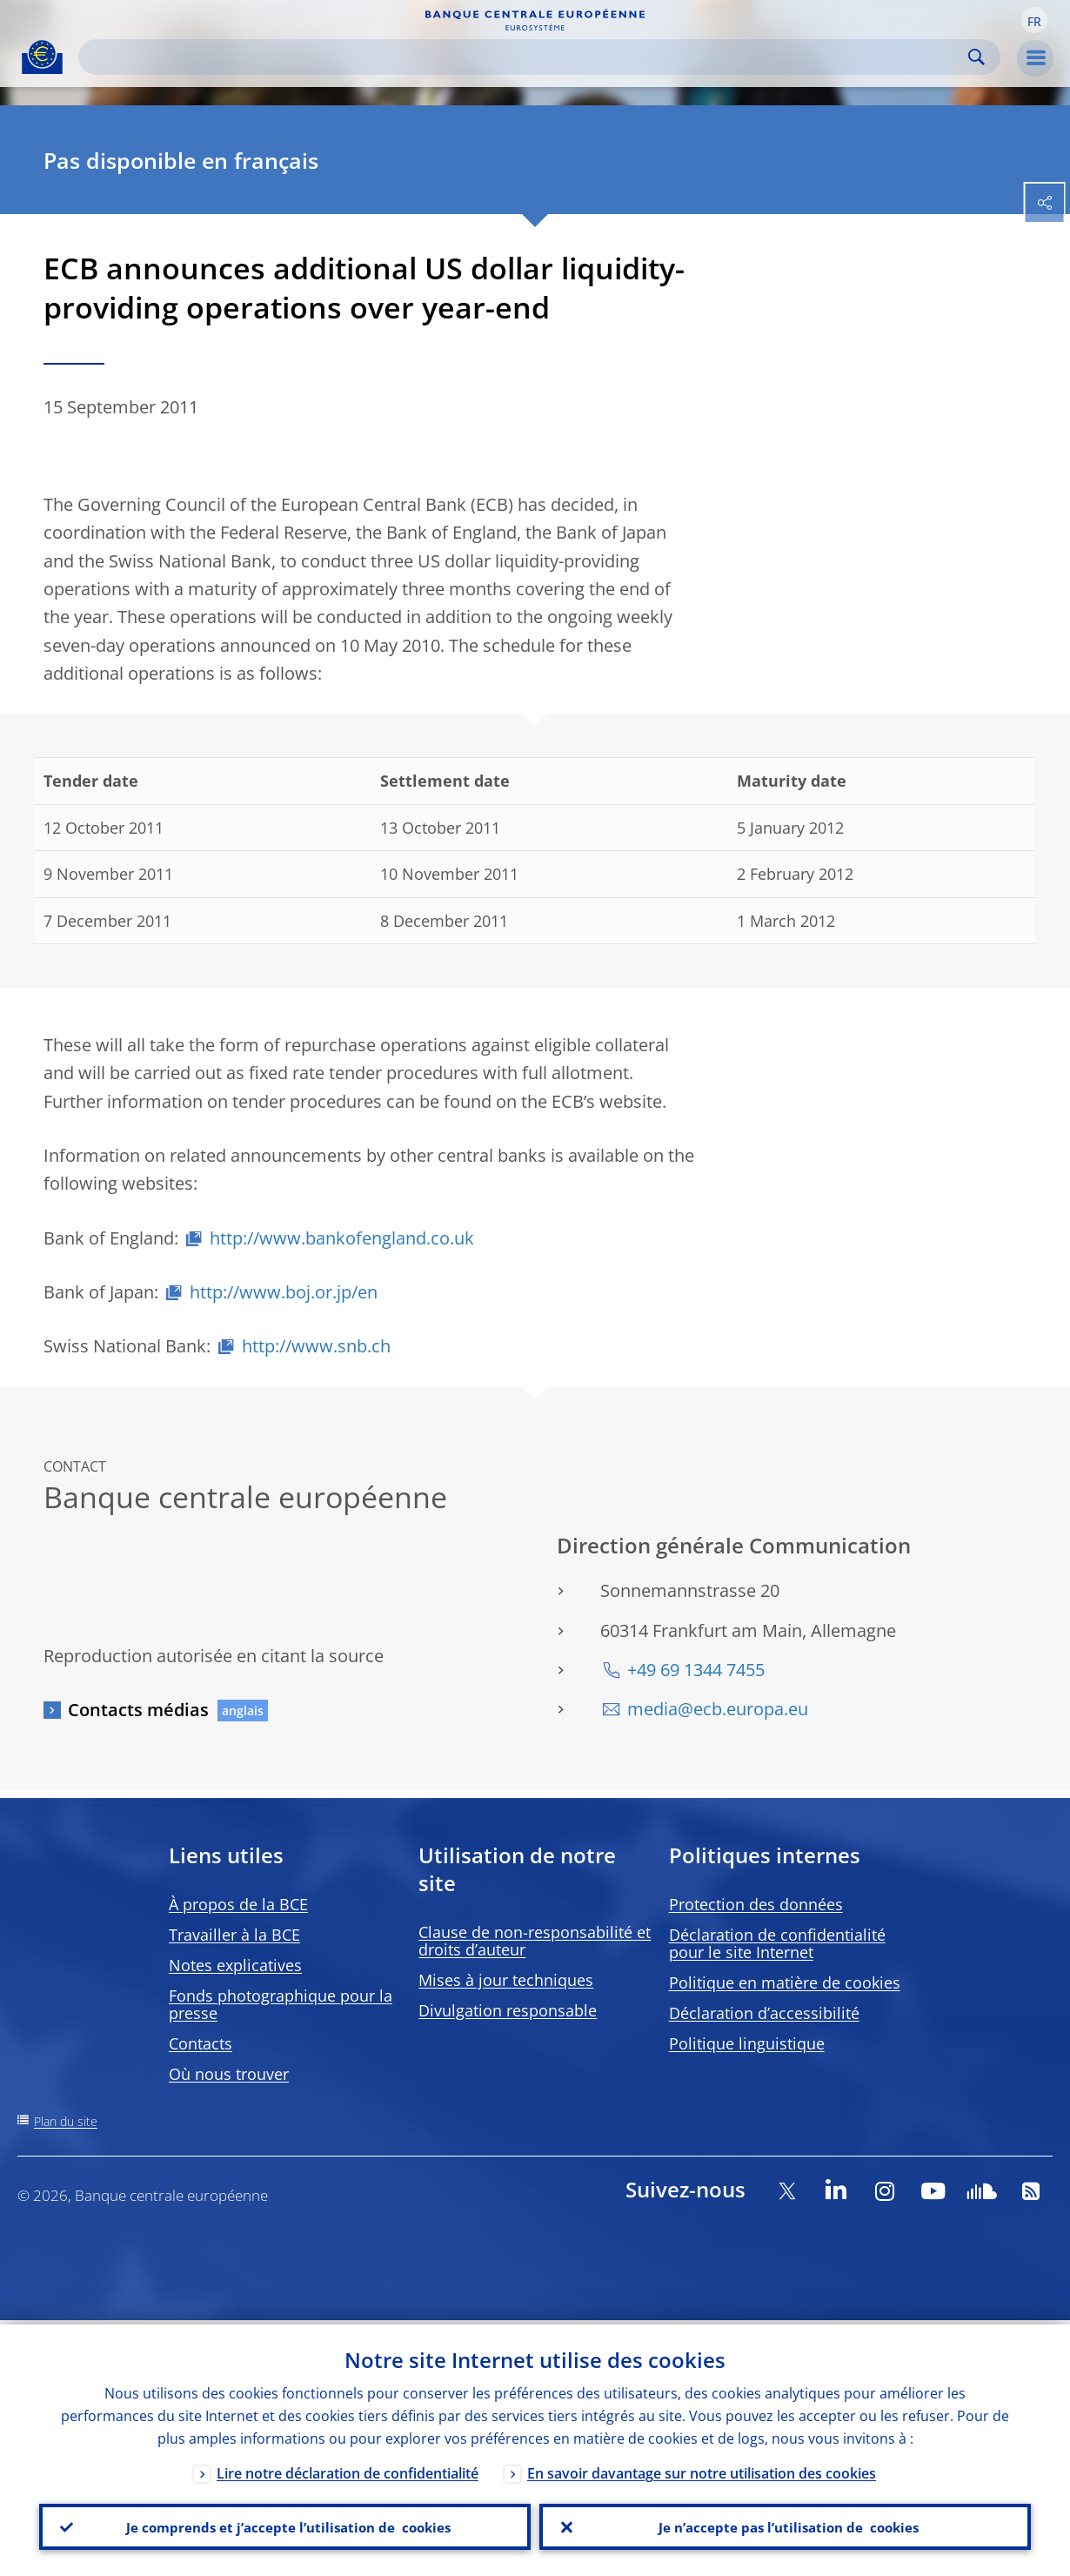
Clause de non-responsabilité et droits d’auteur (534, 1941)
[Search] (525, 57)
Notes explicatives (235, 1965)
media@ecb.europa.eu (717, 1709)
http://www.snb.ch (316, 1346)
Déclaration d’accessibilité (764, 2012)
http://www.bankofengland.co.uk (342, 1238)
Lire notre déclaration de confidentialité (347, 2469)
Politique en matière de (784, 1982)
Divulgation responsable (507, 2010)
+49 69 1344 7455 (696, 1669)
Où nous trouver (229, 2073)
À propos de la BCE (238, 1904)
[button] (1034, 20)
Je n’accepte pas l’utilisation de (785, 2524)
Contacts (200, 2043)
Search (976, 57)
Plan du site (65, 2121)
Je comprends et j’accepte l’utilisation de (285, 2524)
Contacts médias (138, 1709)
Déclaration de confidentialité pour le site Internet (777, 1943)
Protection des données (756, 1904)
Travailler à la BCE (234, 1934)
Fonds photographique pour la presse (280, 2004)
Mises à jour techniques (505, 1979)
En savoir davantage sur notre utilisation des (701, 2469)
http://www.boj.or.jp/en (284, 1292)
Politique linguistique (747, 2043)
